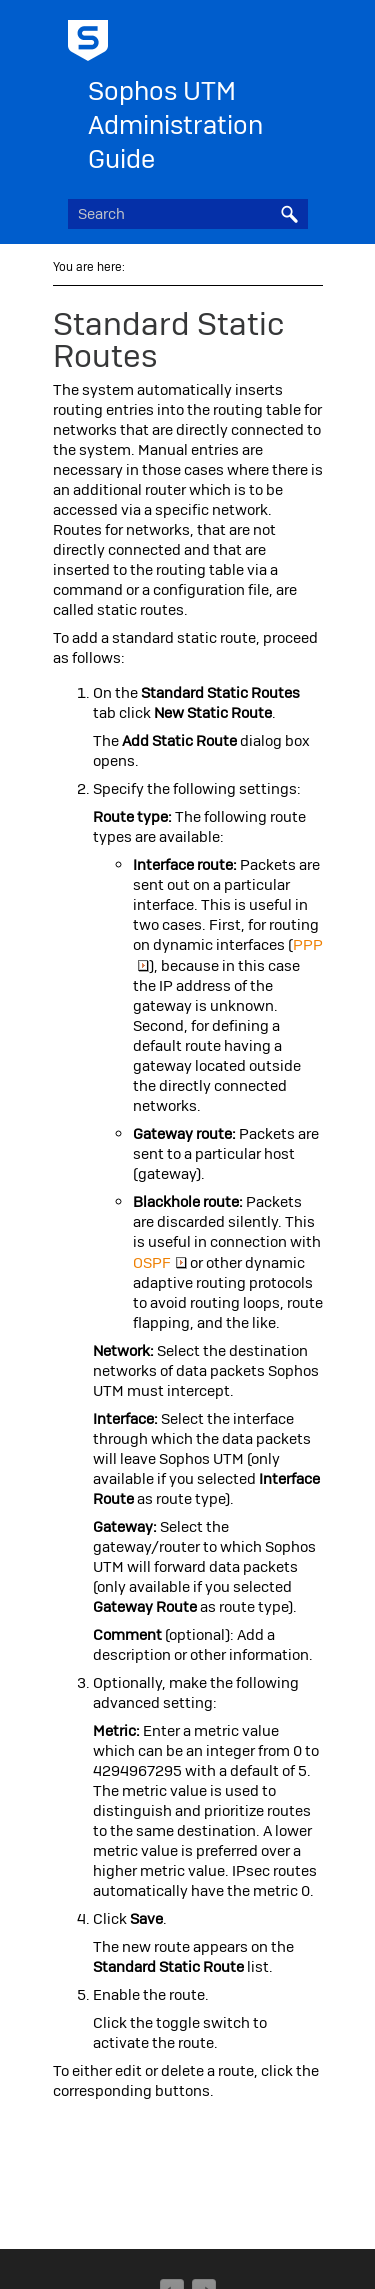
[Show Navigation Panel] (297, 35)
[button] (290, 214)
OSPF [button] (160, 1263)
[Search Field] (188, 214)
